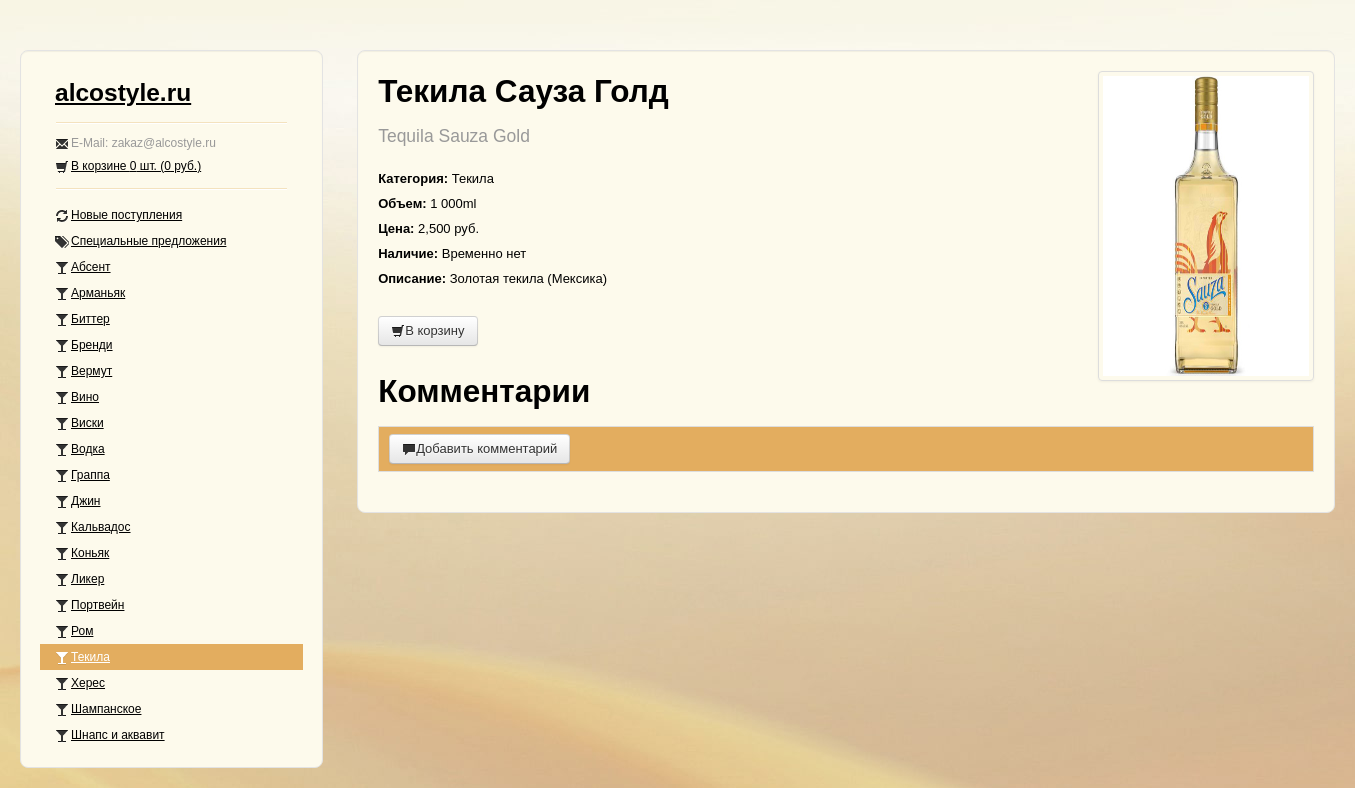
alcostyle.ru (123, 92)
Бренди (84, 345)
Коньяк (82, 553)
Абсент (83, 267)
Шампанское (98, 709)
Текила (82, 657)
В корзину (427, 330)
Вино (77, 397)
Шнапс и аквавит (110, 735)
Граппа (82, 475)
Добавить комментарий (479, 448)
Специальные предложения (140, 241)
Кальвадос (93, 527)
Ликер (79, 579)
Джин (77, 501)
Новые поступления (118, 215)
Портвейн (89, 605)
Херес (80, 683)
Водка (80, 449)
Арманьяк (90, 293)
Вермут (83, 371)
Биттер (82, 319)
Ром (74, 631)
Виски (79, 423)
